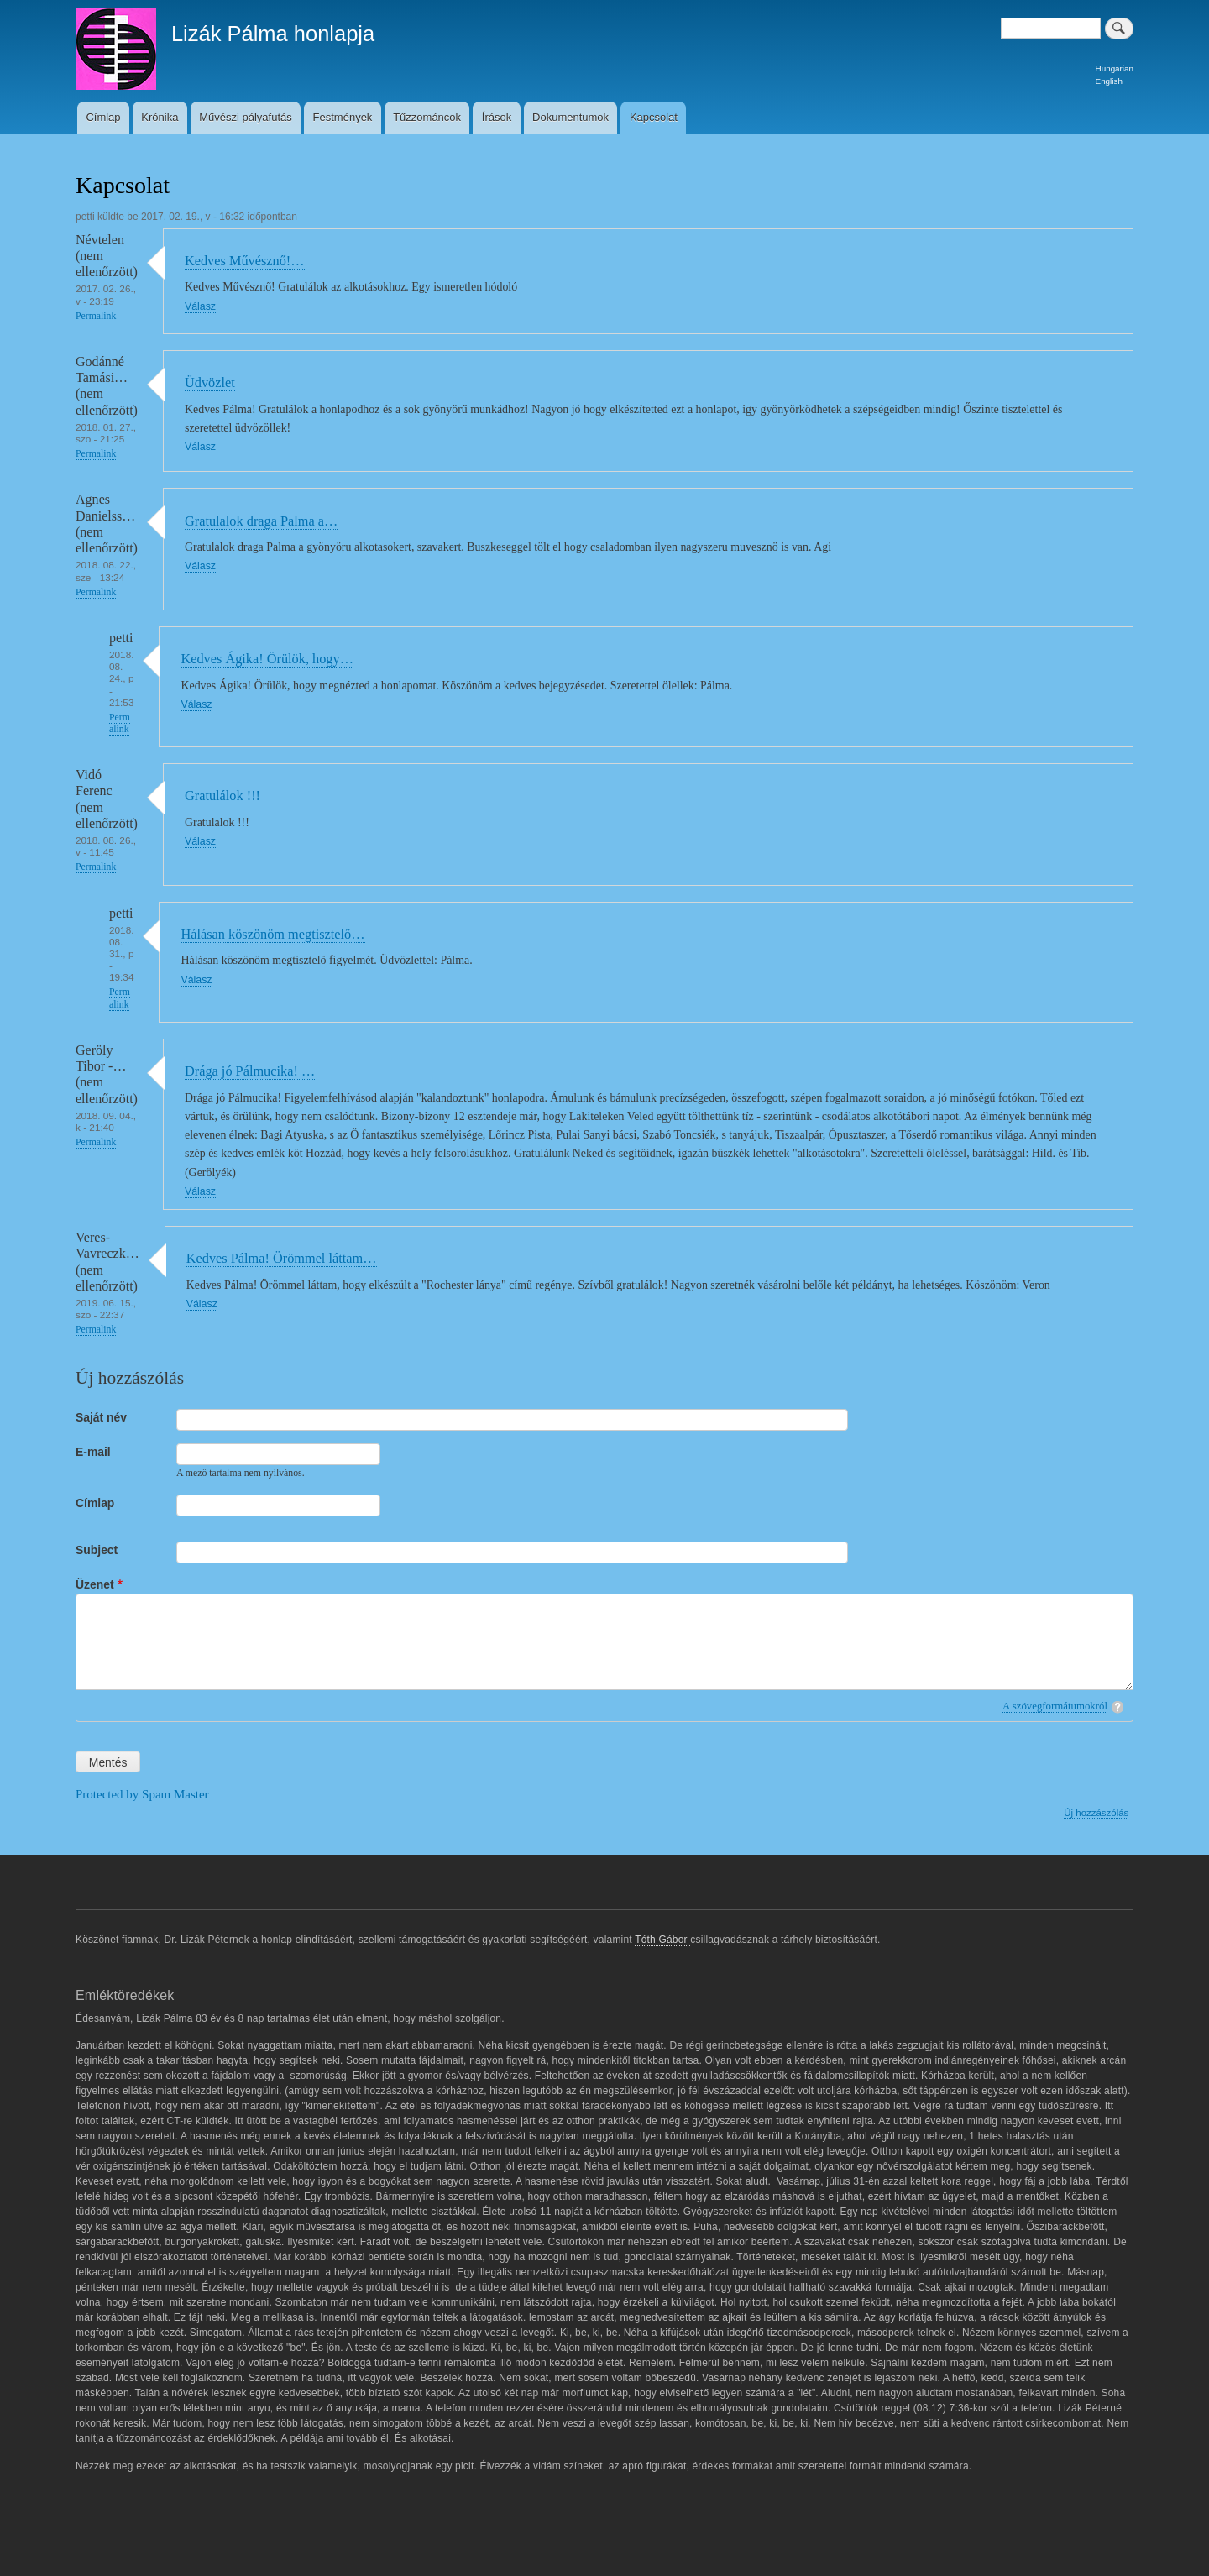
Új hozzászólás (1096, 1813)
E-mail (93, 1451)
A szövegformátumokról (1054, 1706)
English (1109, 81)
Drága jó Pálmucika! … (250, 1071)
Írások (496, 117)
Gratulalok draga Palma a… (261, 521)
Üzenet (95, 1584)
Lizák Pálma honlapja (272, 33)
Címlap (103, 117)
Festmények (343, 117)
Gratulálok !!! (222, 796)
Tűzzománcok (427, 117)
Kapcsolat (654, 117)
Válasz (200, 306)
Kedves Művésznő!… (245, 261)
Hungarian (1114, 68)
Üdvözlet (210, 382)
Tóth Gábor (662, 1939)
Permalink (96, 316)
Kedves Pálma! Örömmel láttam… (281, 1258)
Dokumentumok (570, 117)
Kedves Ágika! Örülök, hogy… (267, 659)
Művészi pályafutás (245, 117)
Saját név (101, 1417)
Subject (97, 1550)
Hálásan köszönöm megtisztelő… (272, 934)
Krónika (159, 117)
